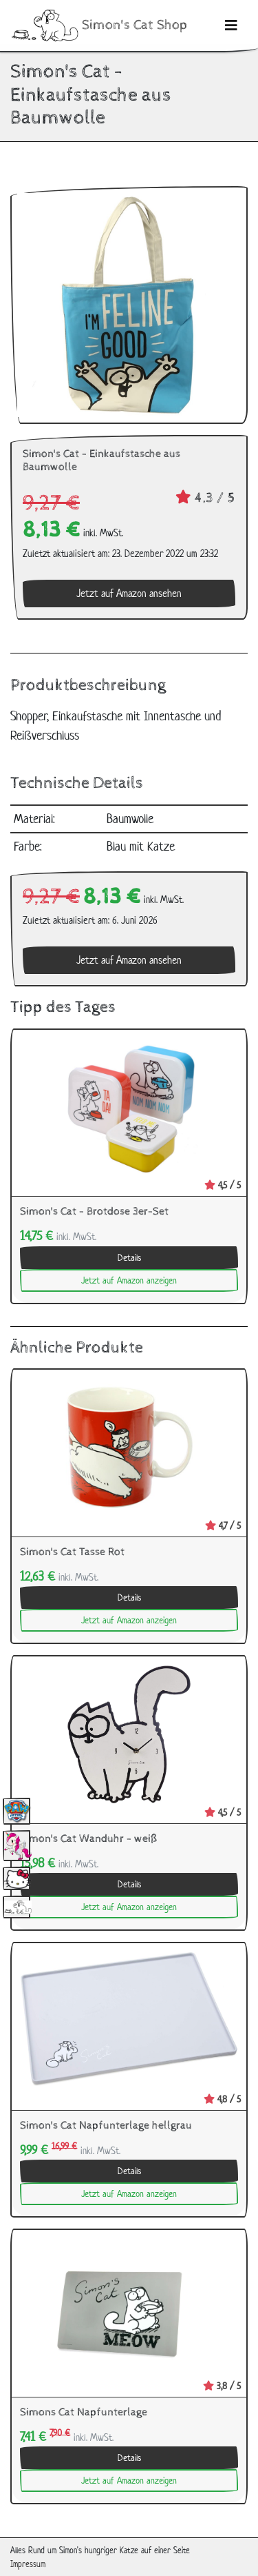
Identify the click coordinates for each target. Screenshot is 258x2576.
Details (129, 1258)
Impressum (27, 2564)
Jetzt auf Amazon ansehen (129, 593)
